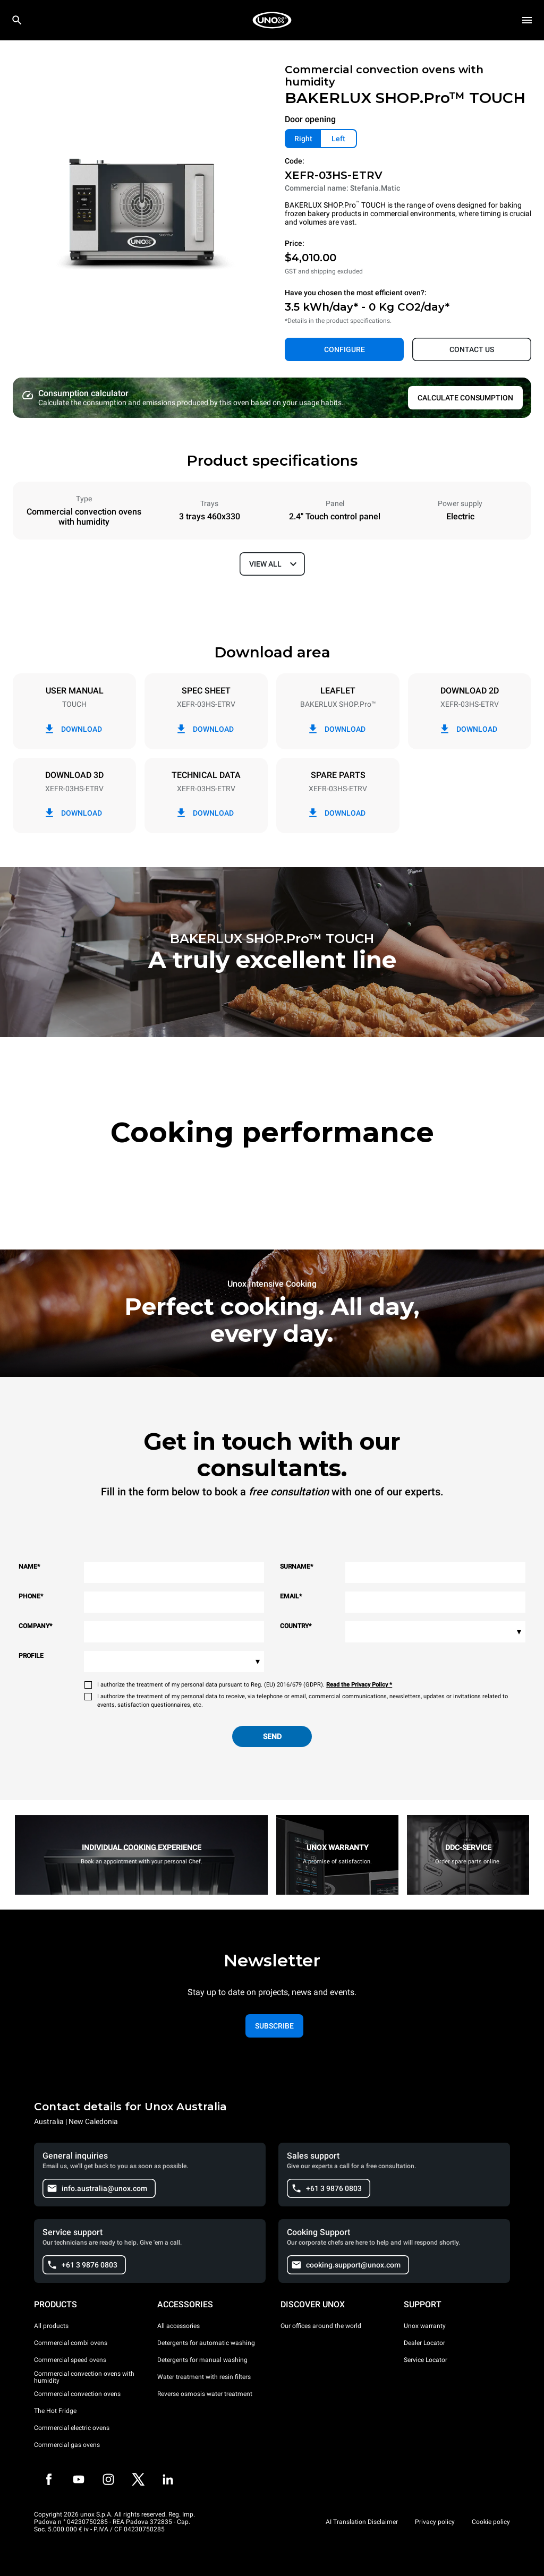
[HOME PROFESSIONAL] (272, 20)
